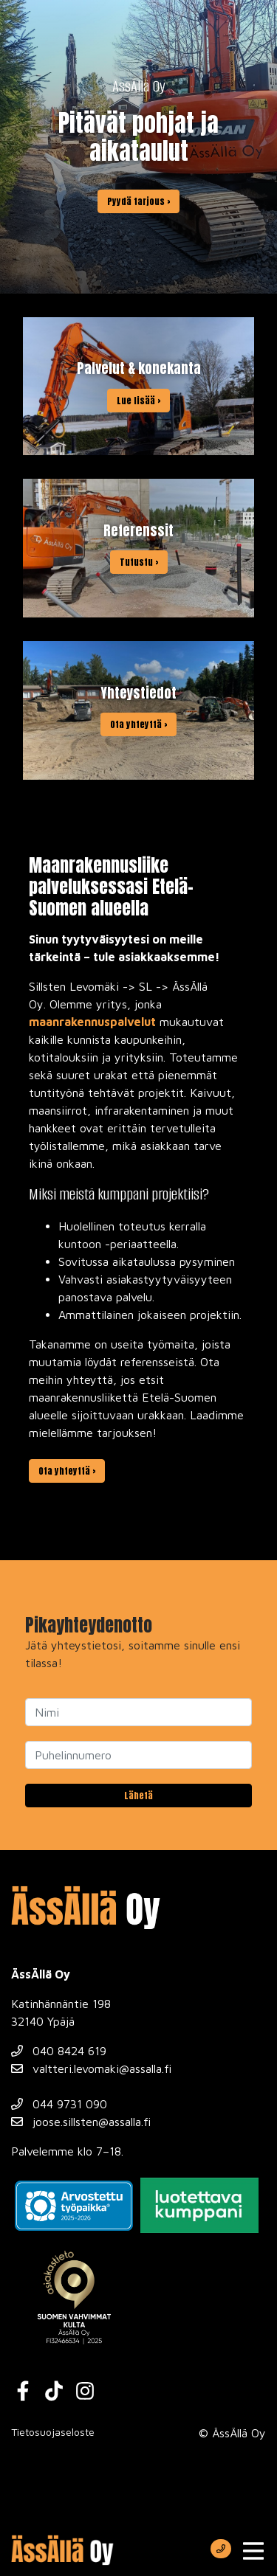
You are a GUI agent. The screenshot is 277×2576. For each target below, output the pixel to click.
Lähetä (138, 1795)
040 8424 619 (58, 2050)
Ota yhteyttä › (66, 1471)
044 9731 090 (59, 2104)
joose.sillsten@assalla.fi (81, 2121)
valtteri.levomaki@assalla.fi (91, 2068)
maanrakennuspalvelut (92, 1021)
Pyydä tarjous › (138, 201)
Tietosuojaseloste (53, 2432)
